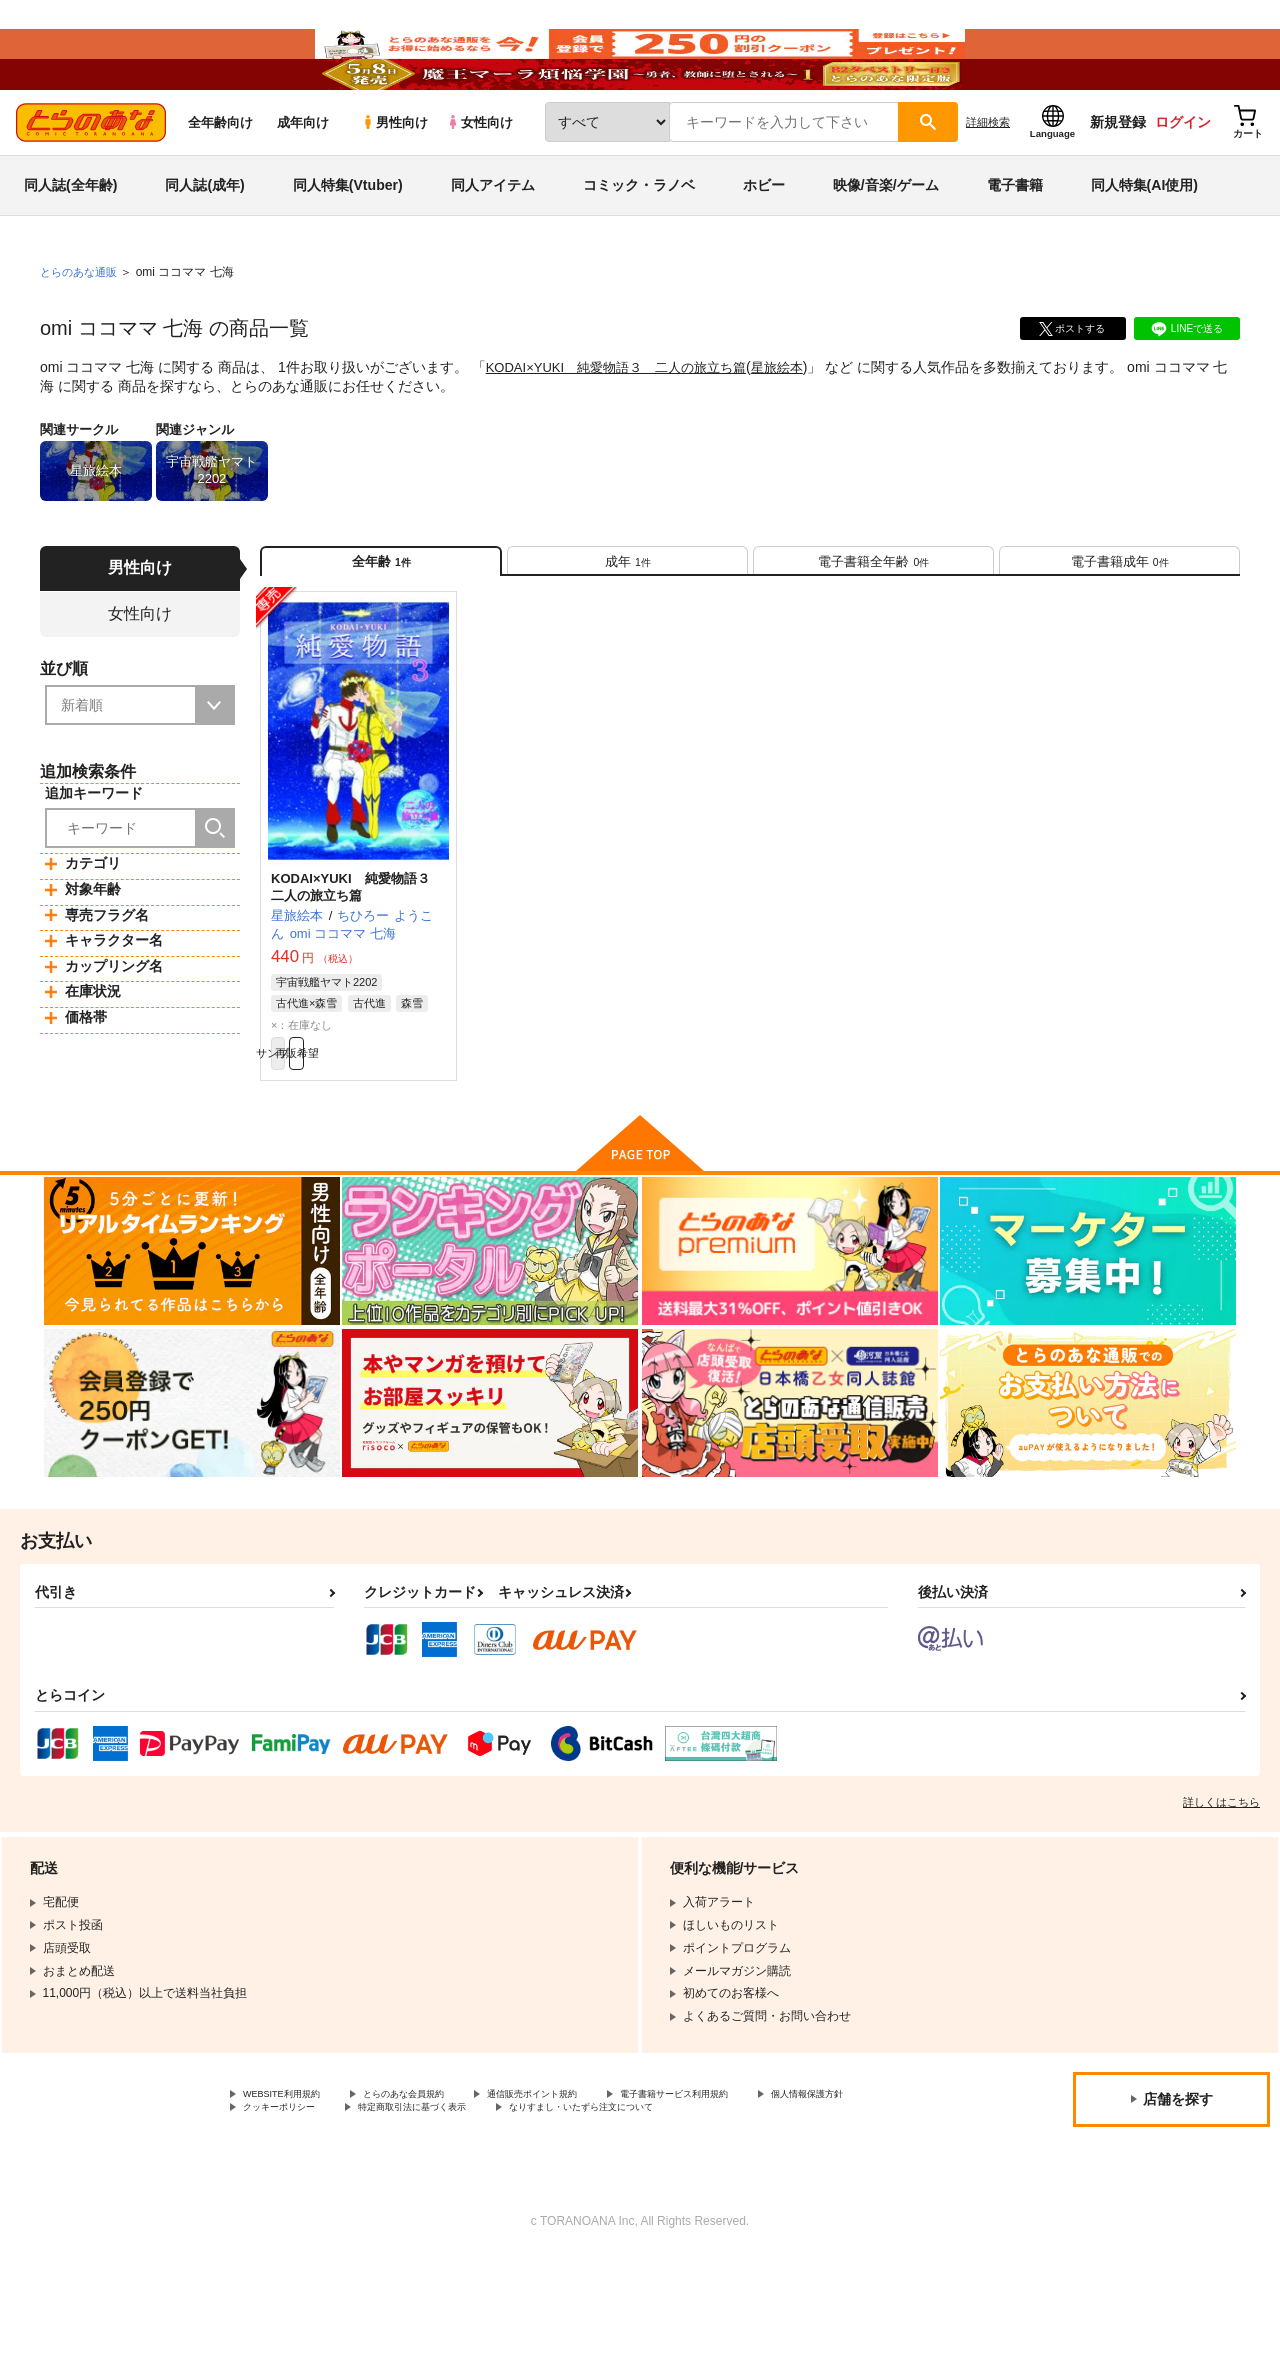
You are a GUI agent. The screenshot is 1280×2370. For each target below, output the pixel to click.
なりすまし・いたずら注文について (339, 2217)
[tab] (627, 628)
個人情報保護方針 (291, 2201)
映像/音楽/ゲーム (886, 244)
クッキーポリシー (430, 2201)
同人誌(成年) (204, 244)
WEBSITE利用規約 (294, 2184)
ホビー (764, 244)
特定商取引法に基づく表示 (593, 2201)
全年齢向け (220, 181)
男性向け (394, 181)
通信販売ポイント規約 (599, 2184)
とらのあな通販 (82, 331)
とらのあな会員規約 (442, 2184)
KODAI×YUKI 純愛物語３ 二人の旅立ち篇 (626, 426)
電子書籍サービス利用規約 (774, 2184)
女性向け (479, 181)
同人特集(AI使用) (1144, 244)
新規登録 (1118, 181)
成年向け (303, 181)
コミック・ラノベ (639, 244)
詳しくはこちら (1221, 1890)
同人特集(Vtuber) (348, 244)
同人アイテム (493, 244)
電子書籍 (1015, 244)
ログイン (1183, 181)
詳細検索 (988, 181)
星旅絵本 (799, 426)
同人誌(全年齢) (70, 244)
